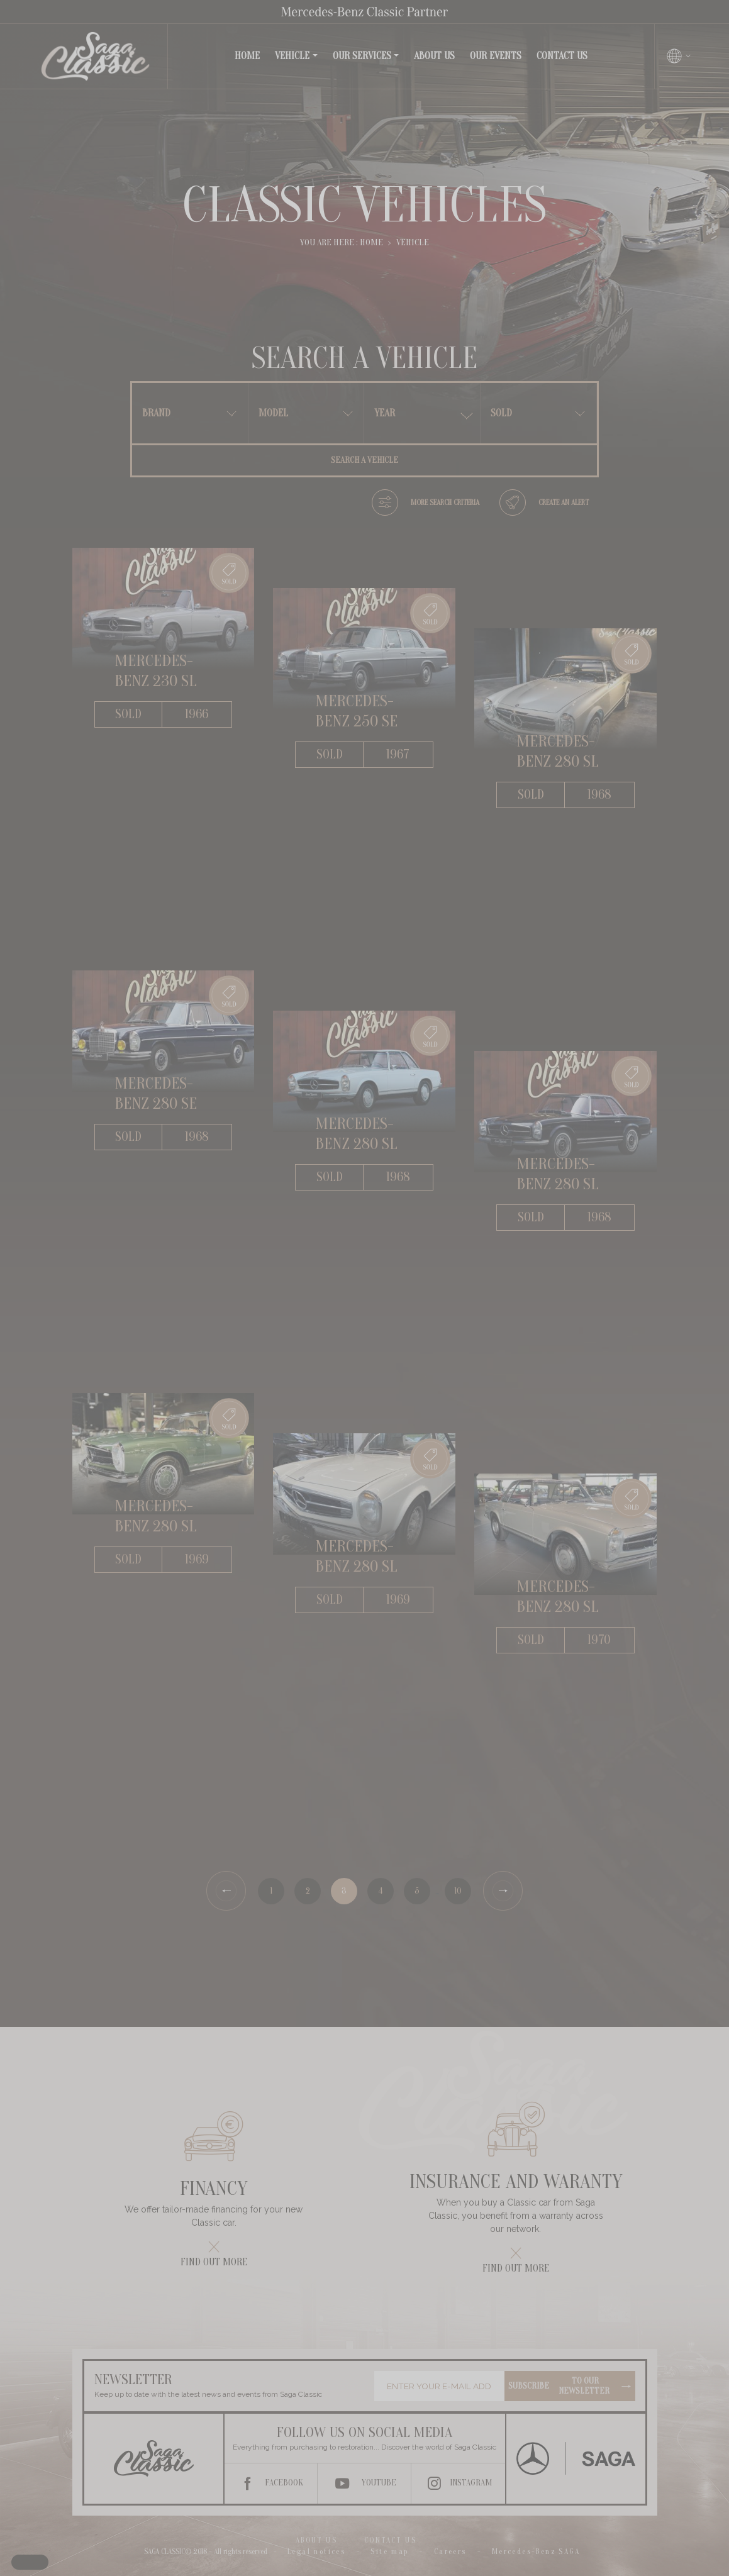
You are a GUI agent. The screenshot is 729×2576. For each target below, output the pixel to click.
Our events (495, 56)
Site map (389, 2551)
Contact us (562, 56)
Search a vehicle (364, 460)
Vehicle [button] (292, 56)
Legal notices (316, 2551)
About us (434, 56)
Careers (450, 2551)
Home (250, 55)
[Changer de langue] (679, 56)
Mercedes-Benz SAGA (536, 2551)
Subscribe (570, 2386)
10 (458, 1890)
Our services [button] (362, 56)
